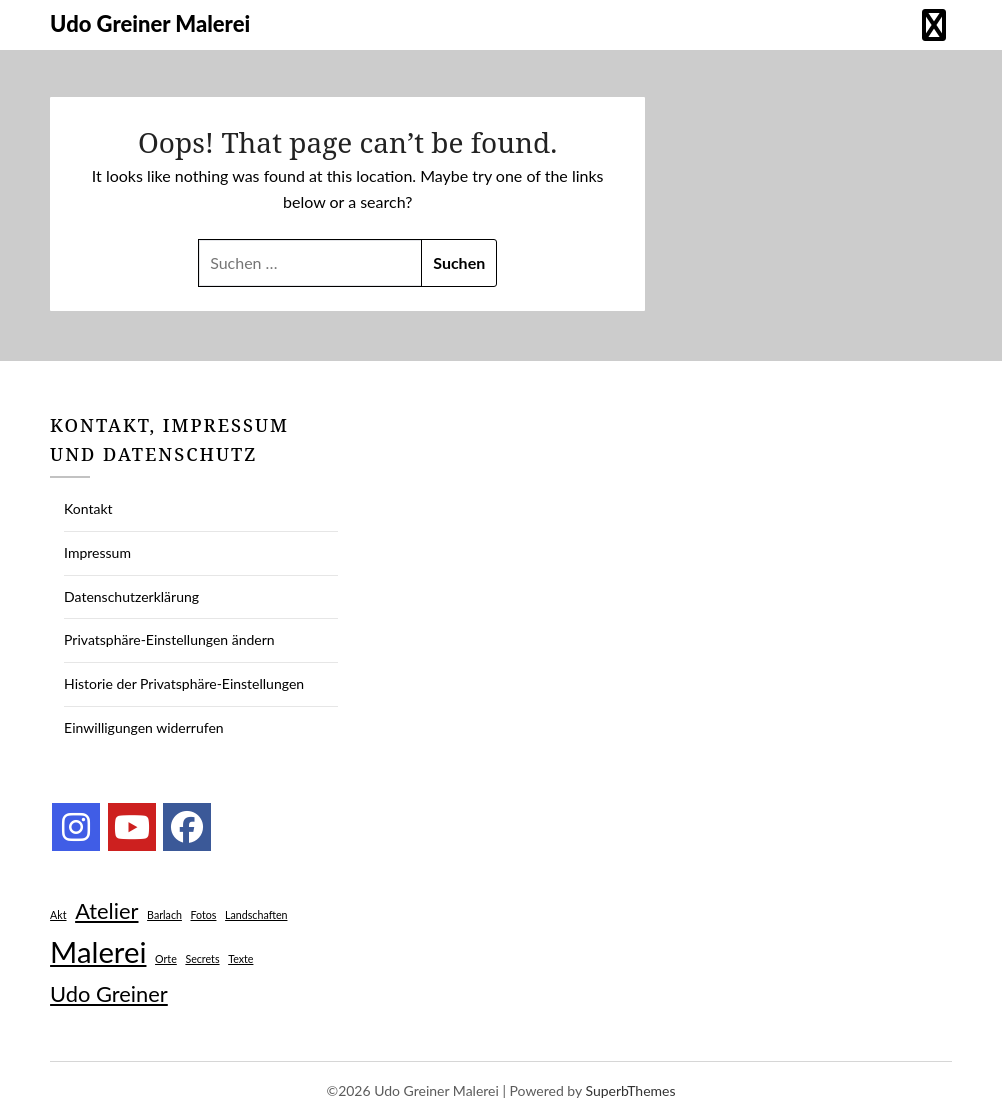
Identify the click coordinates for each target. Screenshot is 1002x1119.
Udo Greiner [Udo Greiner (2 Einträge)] (109, 993)
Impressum (97, 552)
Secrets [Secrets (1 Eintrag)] (202, 958)
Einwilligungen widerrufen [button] (144, 727)
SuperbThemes (630, 1090)
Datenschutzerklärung (131, 596)
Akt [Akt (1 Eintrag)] (58, 914)
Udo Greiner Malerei (150, 23)
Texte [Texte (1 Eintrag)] (240, 958)
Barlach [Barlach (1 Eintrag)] (164, 914)
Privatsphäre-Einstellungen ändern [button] (169, 639)
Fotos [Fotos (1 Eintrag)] (204, 914)
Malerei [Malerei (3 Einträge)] (98, 951)
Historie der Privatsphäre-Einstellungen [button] (184, 683)
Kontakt (88, 508)
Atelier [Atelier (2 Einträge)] (106, 910)
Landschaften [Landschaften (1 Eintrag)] (256, 914)
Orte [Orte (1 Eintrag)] (166, 958)
